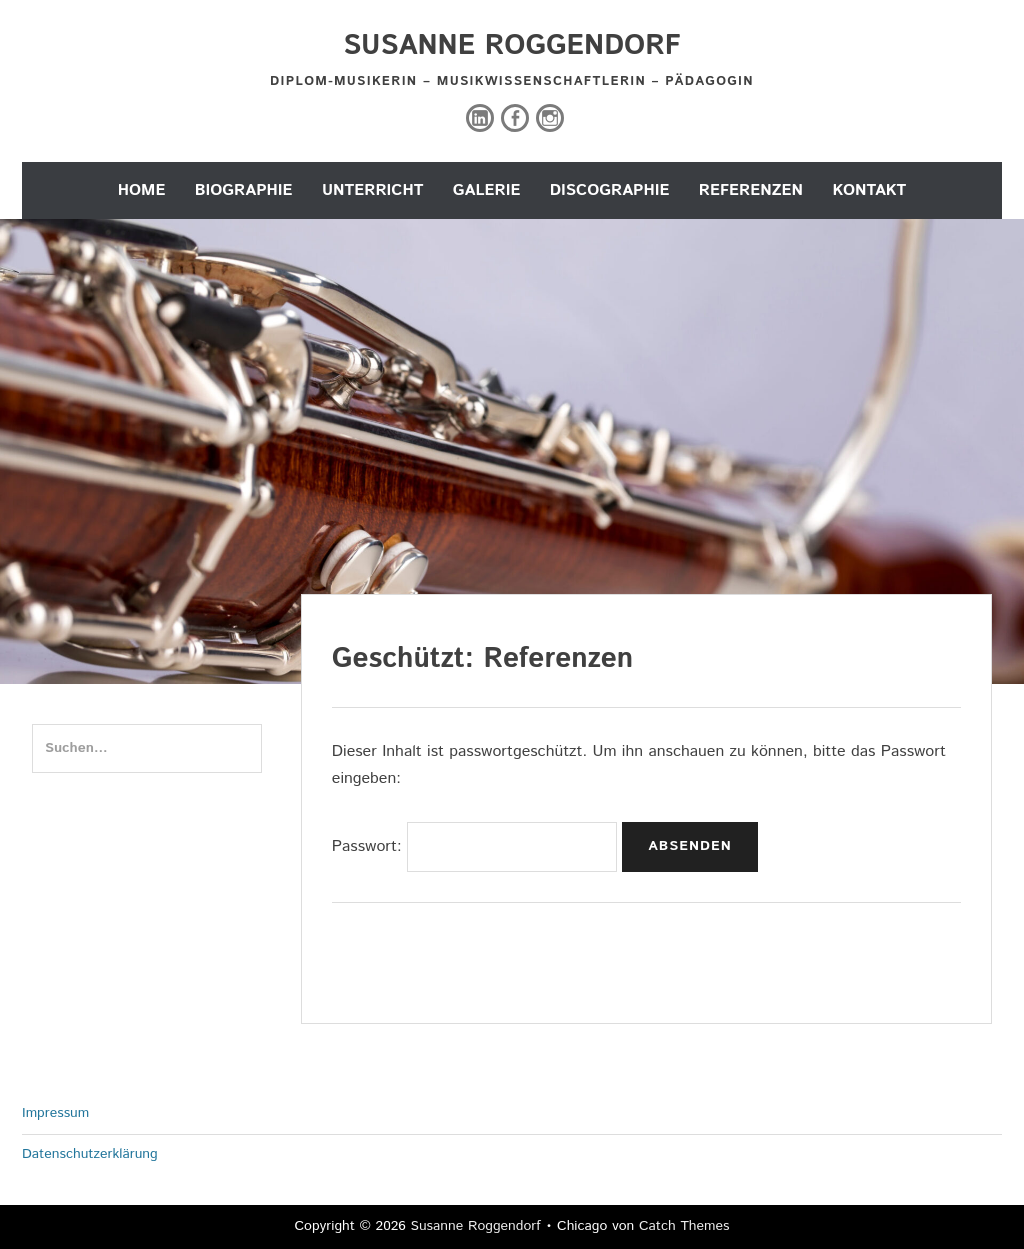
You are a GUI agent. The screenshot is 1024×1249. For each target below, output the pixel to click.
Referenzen (751, 190)
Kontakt (869, 190)
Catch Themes (684, 1226)
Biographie (244, 190)
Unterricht (373, 190)
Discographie (610, 190)
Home (142, 190)
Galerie (487, 190)
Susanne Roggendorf (512, 46)
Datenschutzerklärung (90, 1154)
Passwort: (474, 846)
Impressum (55, 1113)
